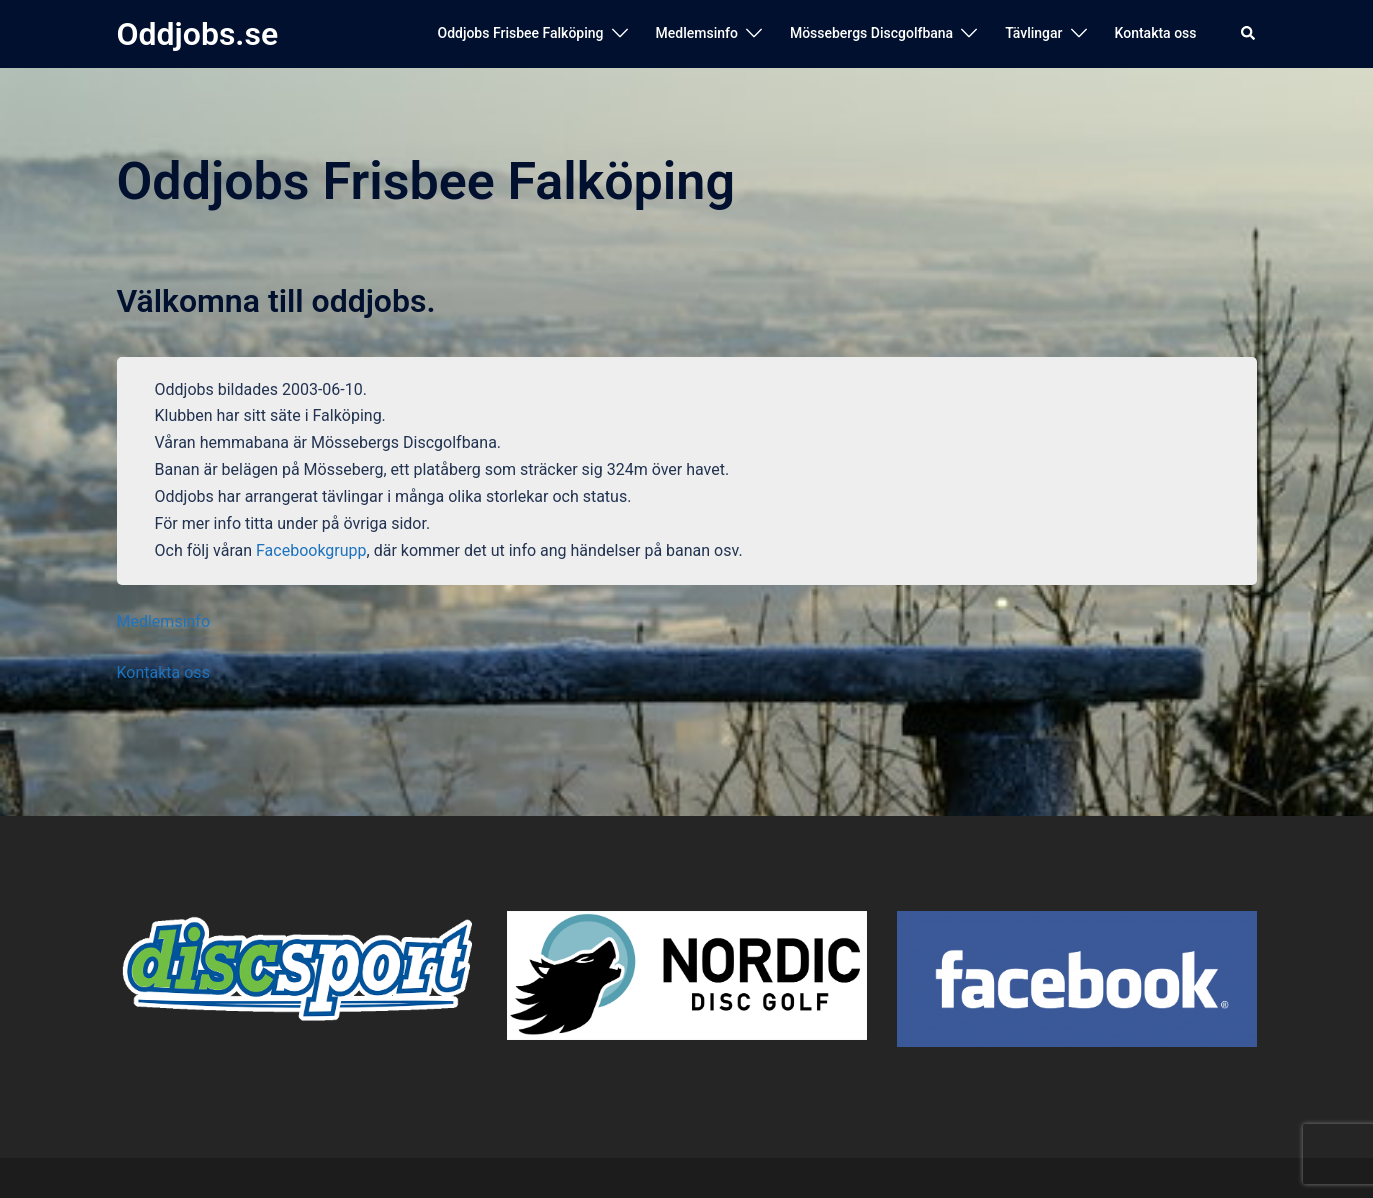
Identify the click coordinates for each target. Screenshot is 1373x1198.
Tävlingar (1033, 33)
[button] (1249, 34)
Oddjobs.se (198, 34)
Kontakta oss (1156, 33)
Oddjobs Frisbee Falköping (520, 33)
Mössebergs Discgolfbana (871, 33)
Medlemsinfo (697, 33)
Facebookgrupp (311, 550)
